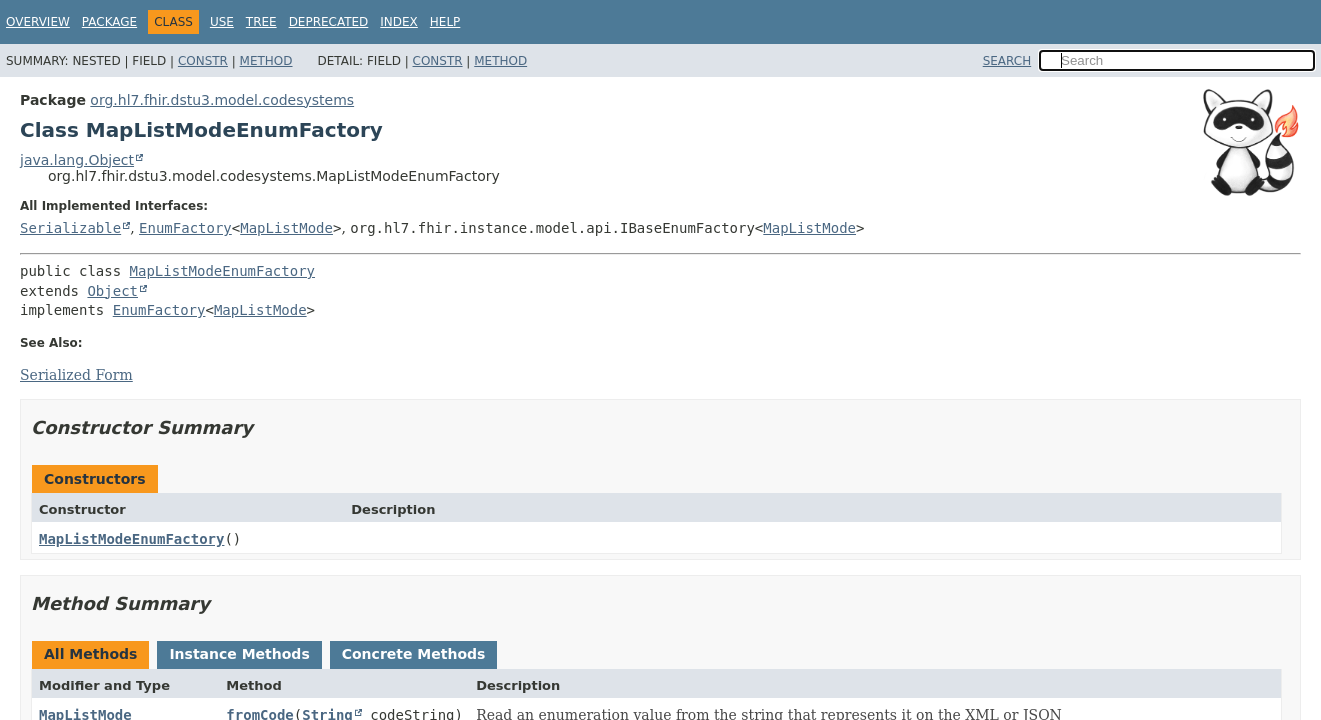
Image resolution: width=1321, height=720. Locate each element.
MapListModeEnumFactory (222, 271)
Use (222, 22)
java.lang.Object (77, 160)
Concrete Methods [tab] (414, 654)
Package (109, 22)
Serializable (70, 228)
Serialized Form (76, 375)
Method (266, 61)
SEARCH (1007, 61)
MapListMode (286, 228)
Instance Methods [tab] (239, 654)
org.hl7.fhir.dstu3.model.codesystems (222, 100)
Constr (203, 61)
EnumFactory (185, 228)
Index (399, 22)
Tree (261, 22)
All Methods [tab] (90, 654)
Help (445, 22)
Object (112, 291)
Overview (38, 22)
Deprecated (329, 22)
